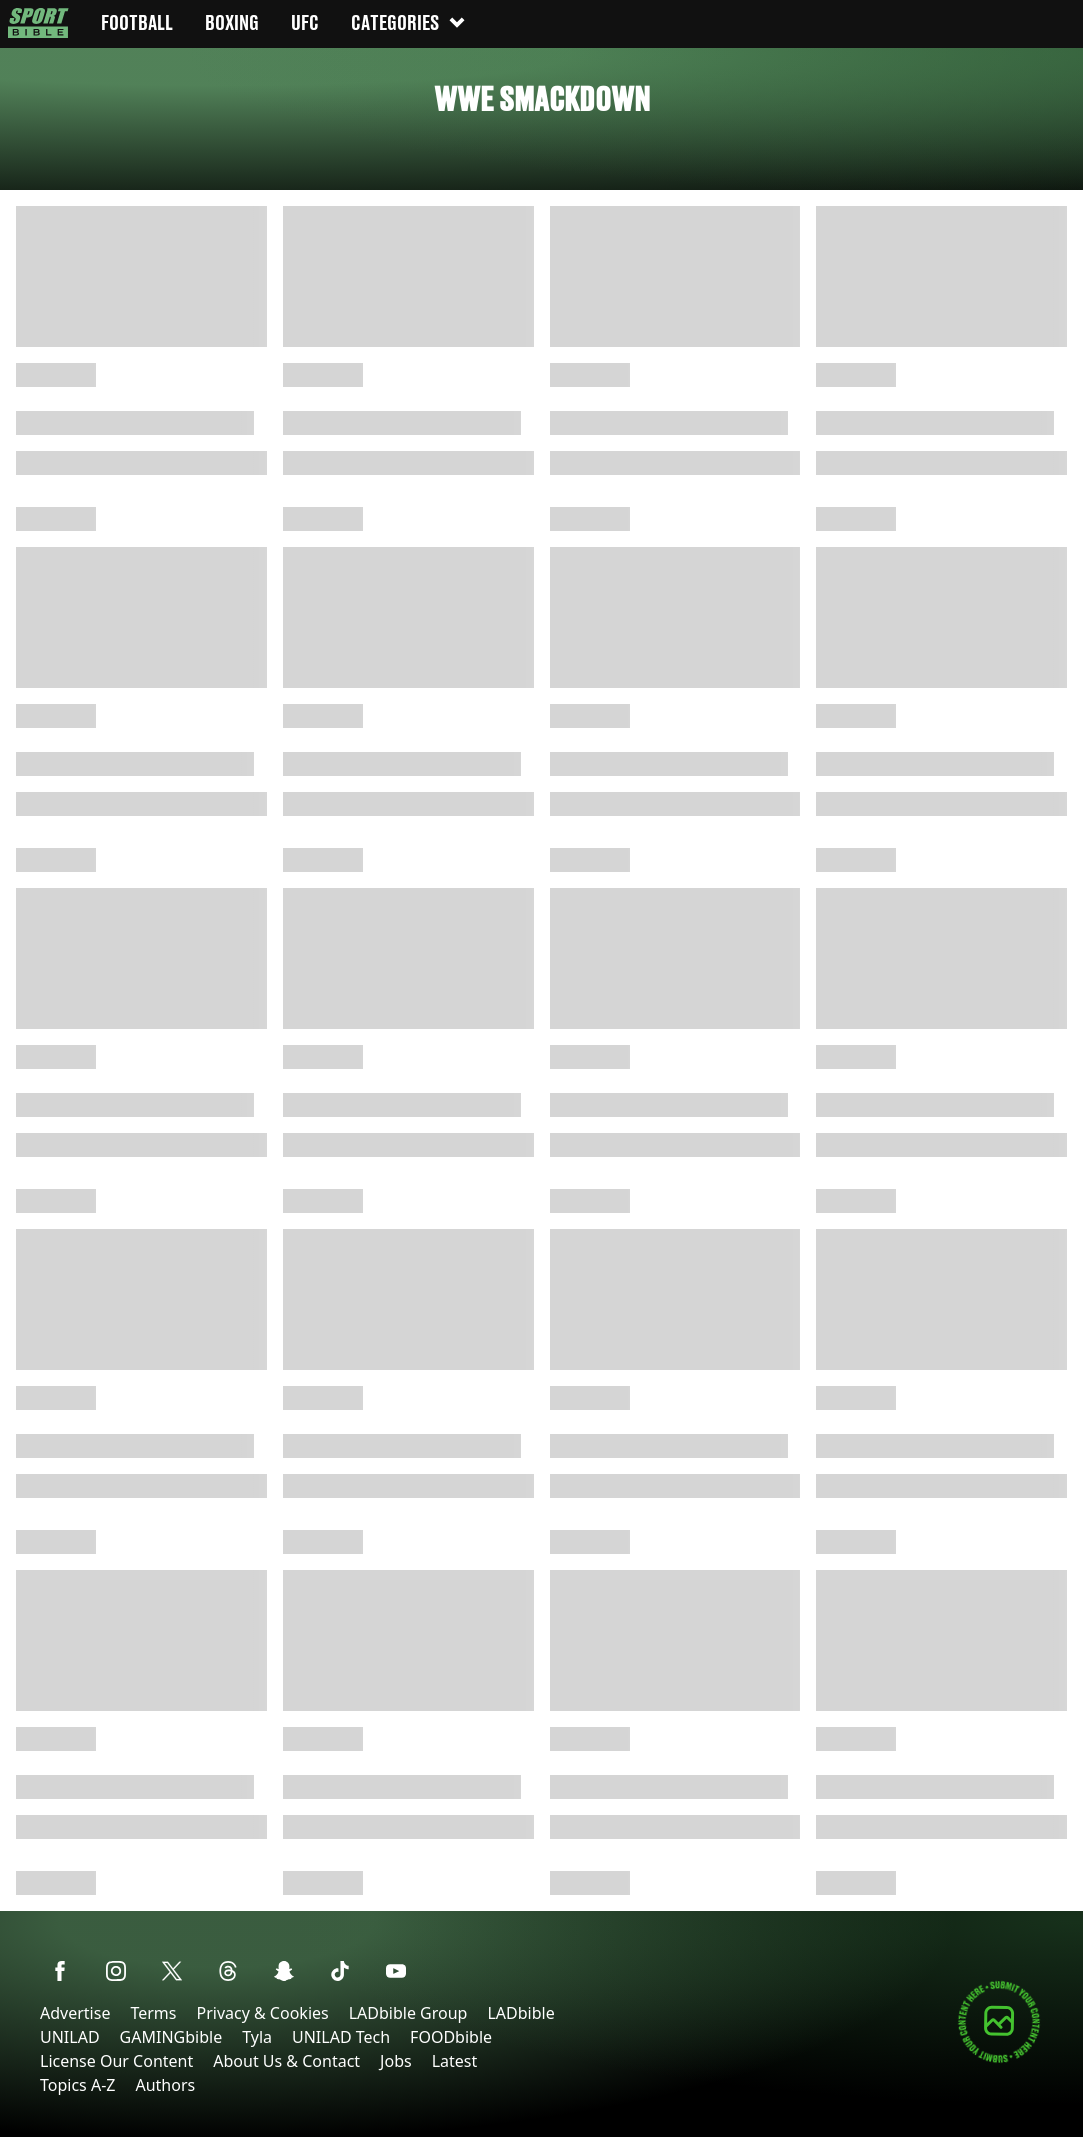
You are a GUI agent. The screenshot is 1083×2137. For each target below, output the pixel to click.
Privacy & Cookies (262, 2013)
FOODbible (451, 2037)
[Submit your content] (999, 2059)
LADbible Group (408, 2013)
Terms (153, 2013)
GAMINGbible (171, 2037)
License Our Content (116, 2061)
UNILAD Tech (341, 2037)
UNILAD (70, 2037)
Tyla (257, 2037)
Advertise (75, 2013)
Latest (455, 2061)
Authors (165, 2085)
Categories (409, 22)
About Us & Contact (286, 2061)
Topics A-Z (77, 2085)
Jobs (396, 2061)
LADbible (520, 2013)
